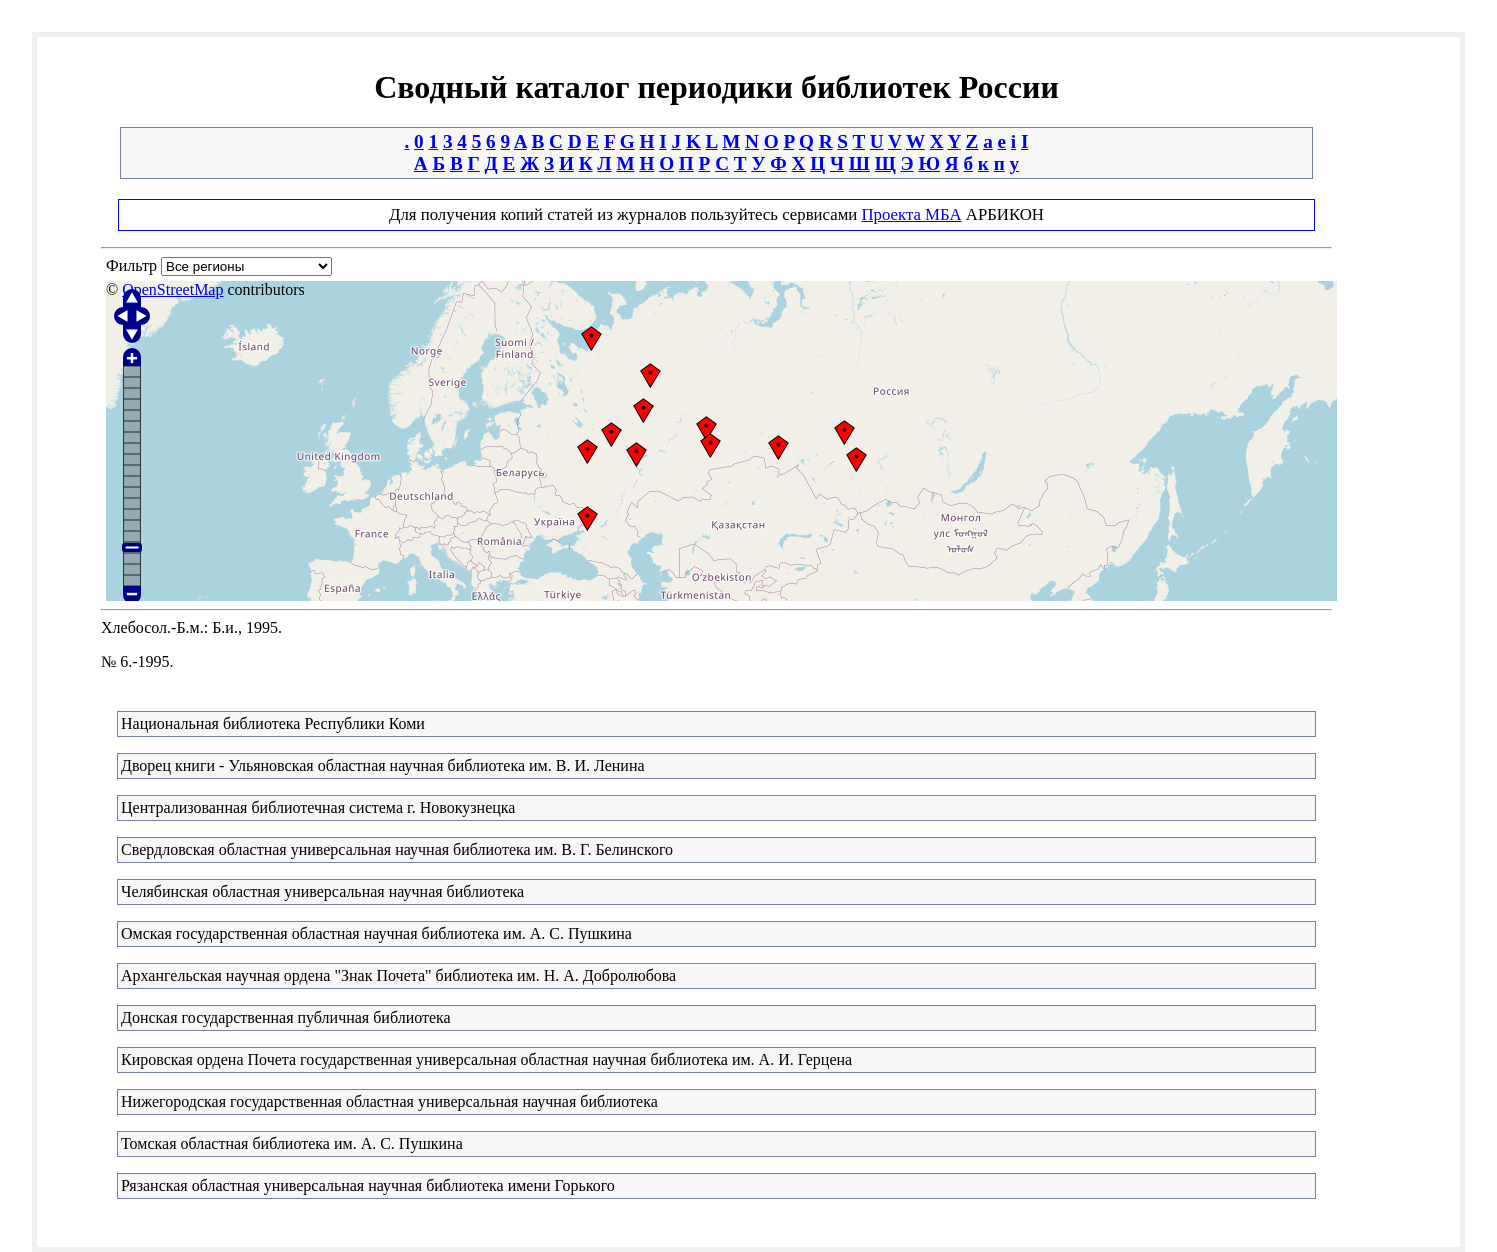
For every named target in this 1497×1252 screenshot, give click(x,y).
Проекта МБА (911, 214)
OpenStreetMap (172, 289)
